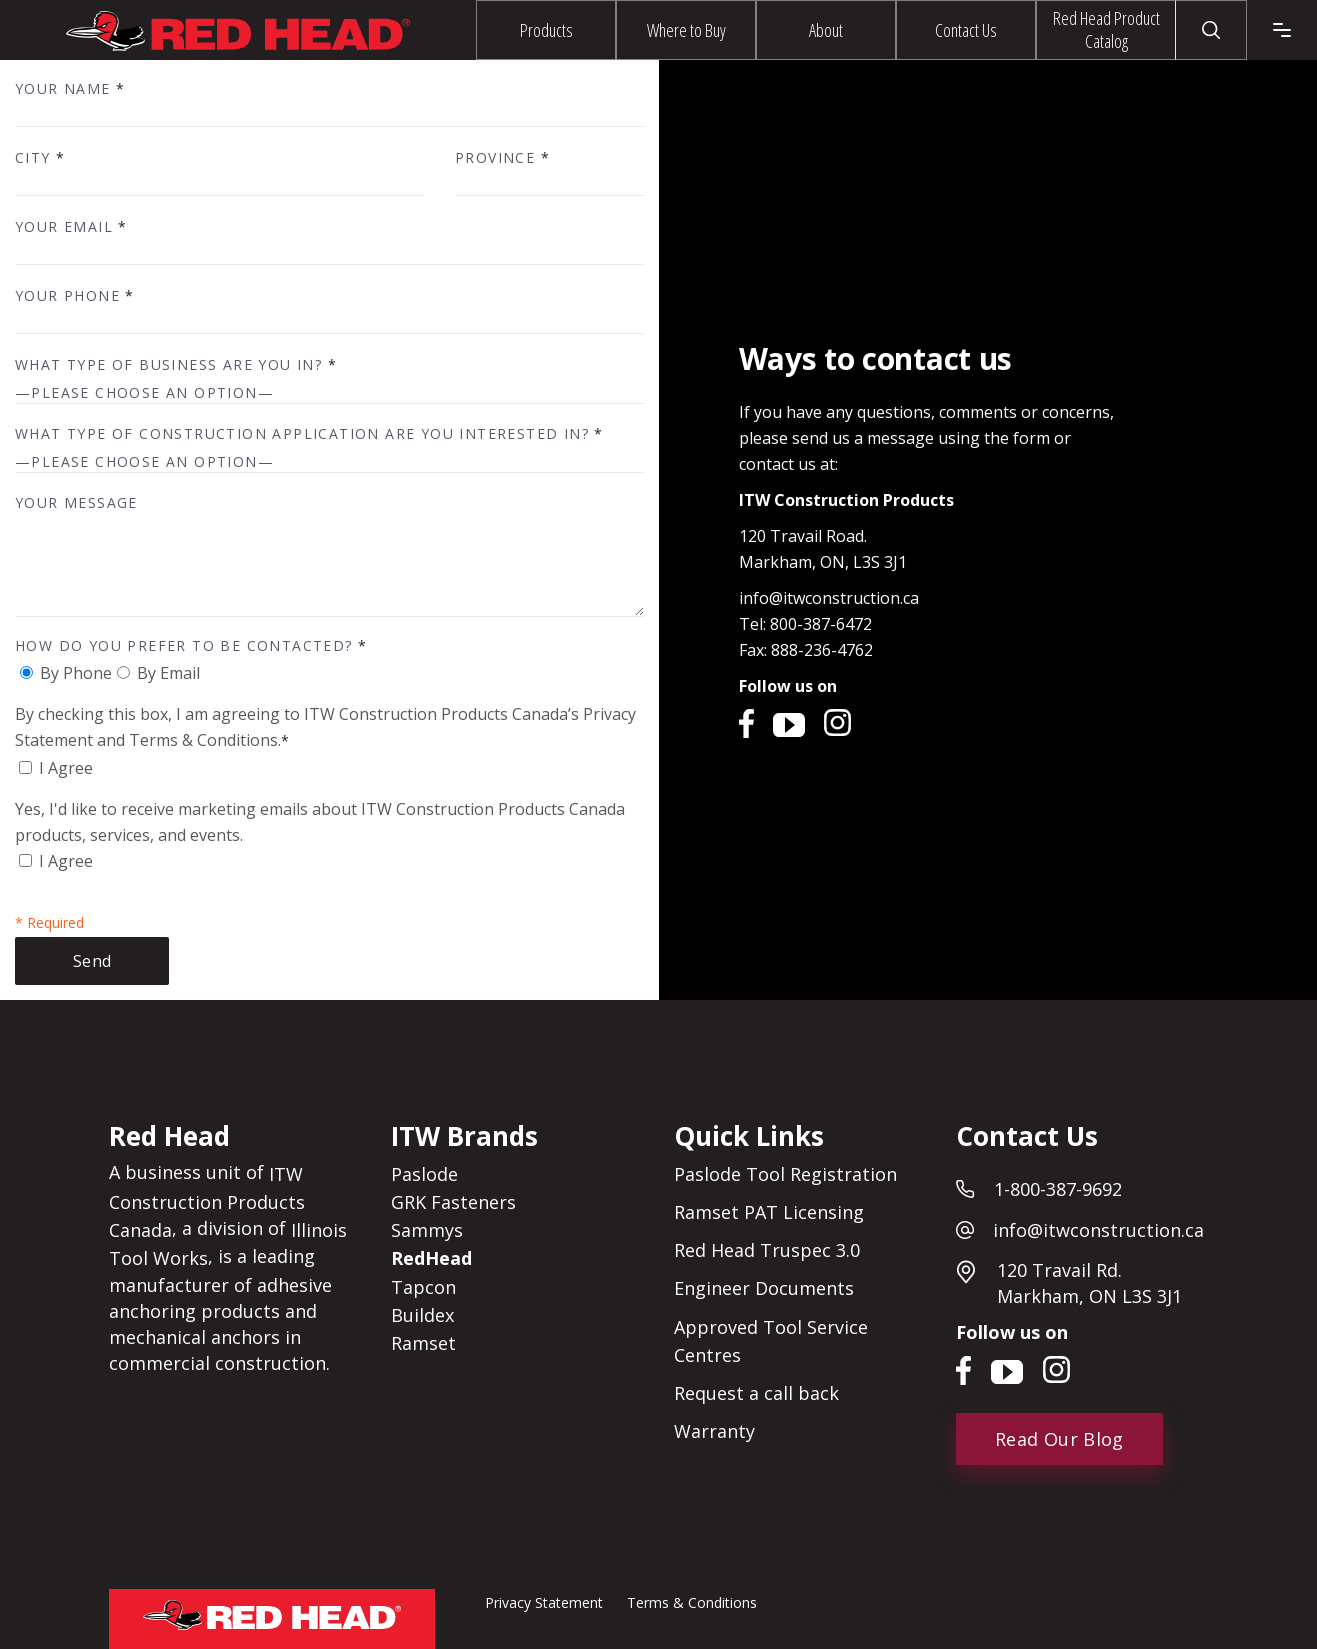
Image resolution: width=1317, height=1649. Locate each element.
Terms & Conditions (692, 1602)
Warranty (714, 1431)
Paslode (424, 1174)
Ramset (423, 1343)
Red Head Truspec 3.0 (767, 1250)
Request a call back (756, 1393)
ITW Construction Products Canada (207, 1202)
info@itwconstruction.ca (829, 598)
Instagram (840, 722)
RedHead (431, 1259)
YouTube (788, 722)
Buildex (422, 1315)
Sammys (427, 1230)
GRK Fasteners (453, 1202)
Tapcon (423, 1287)
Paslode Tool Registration (785, 1174)
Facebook (749, 722)
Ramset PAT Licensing (769, 1212)
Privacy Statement (544, 1602)
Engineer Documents (764, 1289)
